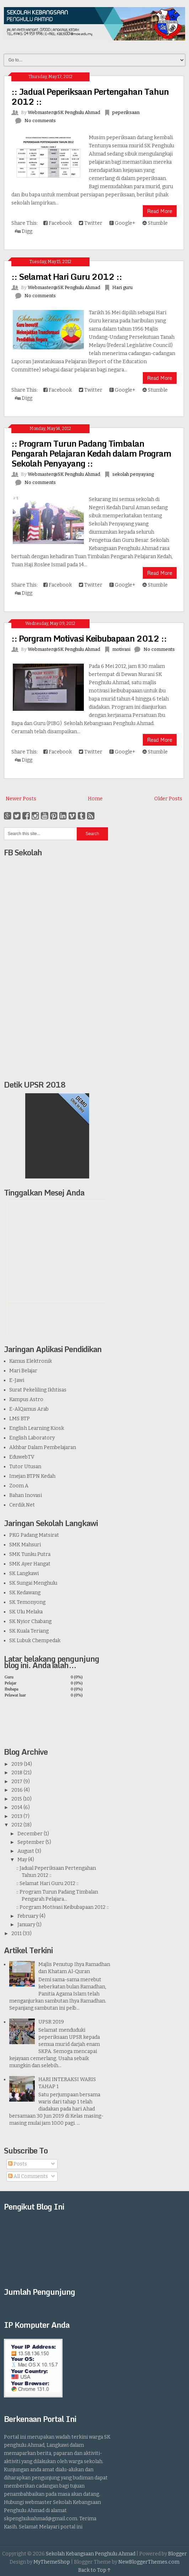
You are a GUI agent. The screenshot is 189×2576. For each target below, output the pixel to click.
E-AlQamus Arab (29, 1409)
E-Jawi (16, 1380)
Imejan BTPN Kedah (32, 1476)
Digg (23, 231)
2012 (16, 1825)
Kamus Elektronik (30, 1361)
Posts (17, 2164)
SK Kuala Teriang (29, 1631)
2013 (16, 1816)
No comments (40, 120)
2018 (16, 1773)
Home (95, 799)
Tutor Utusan (25, 1467)
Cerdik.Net (22, 1505)
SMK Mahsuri (25, 1545)
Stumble (155, 223)
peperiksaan (126, 112)
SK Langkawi (24, 1573)
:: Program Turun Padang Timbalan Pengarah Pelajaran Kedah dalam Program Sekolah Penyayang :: (91, 453)
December (30, 1834)
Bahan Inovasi (25, 1495)
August (25, 1851)
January (26, 1925)
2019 (17, 1764)
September (30, 1842)
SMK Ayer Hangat (29, 1564)
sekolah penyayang (133, 474)
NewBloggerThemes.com (148, 2562)
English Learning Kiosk (36, 1428)
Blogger (177, 2554)
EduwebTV (21, 1457)
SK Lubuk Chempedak (34, 1641)
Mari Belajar (23, 1371)
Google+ (122, 223)
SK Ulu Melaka (26, 1612)
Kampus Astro (26, 1399)
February (27, 1916)
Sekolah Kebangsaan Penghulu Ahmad (90, 2554)
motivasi (121, 649)
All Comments (28, 2176)
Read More (159, 211)
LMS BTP (19, 1419)
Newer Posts (21, 799)
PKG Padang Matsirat (34, 1535)
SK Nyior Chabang (30, 1621)
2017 (16, 1782)
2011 (16, 1933)
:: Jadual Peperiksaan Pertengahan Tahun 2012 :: (90, 96)
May (22, 1860)
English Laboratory (32, 1438)
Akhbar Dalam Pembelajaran (42, 1447)
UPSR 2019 (51, 2022)
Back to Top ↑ (94, 2570)
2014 (16, 1807)
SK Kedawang (24, 1593)
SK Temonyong (27, 1602)
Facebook (57, 223)
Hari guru (122, 287)
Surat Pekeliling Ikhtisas (37, 1390)
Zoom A (18, 1486)
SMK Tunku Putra (29, 1554)
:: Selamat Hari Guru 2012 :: (66, 276)
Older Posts (168, 799)
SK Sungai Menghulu (33, 1583)
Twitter (90, 223)
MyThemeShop (51, 2562)
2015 (16, 1799)
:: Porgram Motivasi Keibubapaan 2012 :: (89, 638)
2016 (17, 1790)
